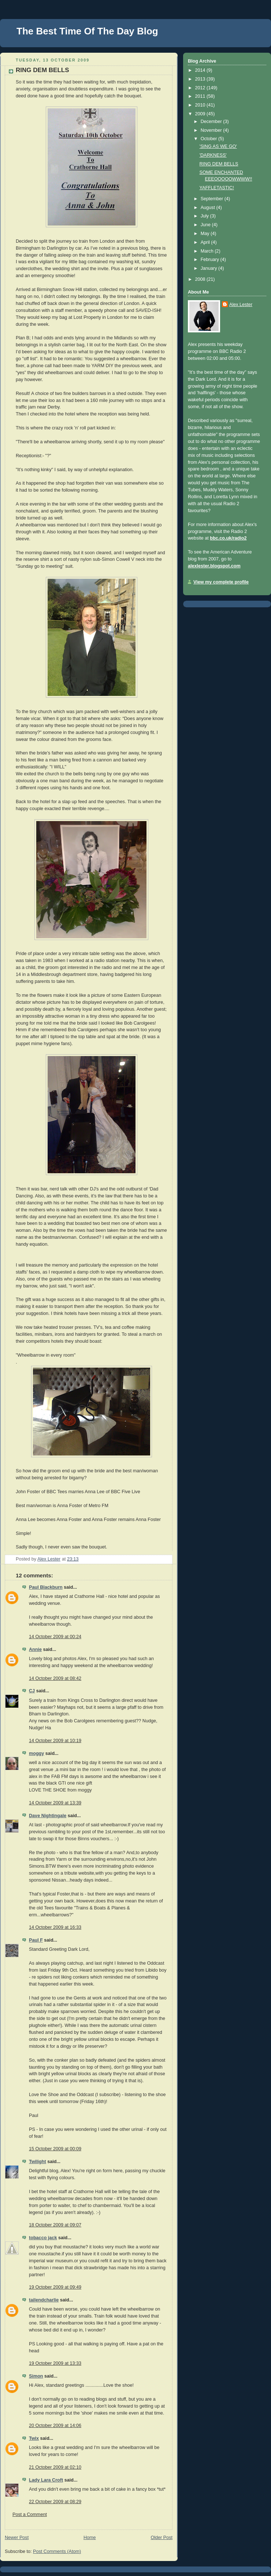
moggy (36, 1753)
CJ (32, 1690)
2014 (201, 70)
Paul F (36, 1940)
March (208, 251)
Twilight (37, 2161)
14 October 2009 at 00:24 (55, 1636)
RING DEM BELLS (219, 164)
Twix (34, 2438)
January (209, 268)
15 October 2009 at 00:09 (55, 2148)
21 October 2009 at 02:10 (55, 2467)
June (206, 224)
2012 (201, 87)
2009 (201, 113)
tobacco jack (43, 2237)
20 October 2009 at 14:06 (55, 2425)
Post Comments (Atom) (57, 2551)
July (205, 216)
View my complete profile (221, 582)
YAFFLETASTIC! (217, 187)
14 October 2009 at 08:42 (55, 1678)
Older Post (161, 2537)
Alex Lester (240, 304)
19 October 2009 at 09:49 (55, 2287)
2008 (201, 279)
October (209, 138)
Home (89, 2537)
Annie (35, 1649)
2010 (201, 105)
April (206, 242)
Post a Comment (29, 2514)
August (208, 207)
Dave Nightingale (47, 1815)
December (212, 121)
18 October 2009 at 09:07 (55, 2225)
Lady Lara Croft (46, 2480)
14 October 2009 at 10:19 (55, 1740)
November (212, 130)
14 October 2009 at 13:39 (55, 1802)
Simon (36, 2376)
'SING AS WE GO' (218, 146)
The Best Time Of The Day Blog (87, 31)
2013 (201, 79)
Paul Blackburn (46, 1587)
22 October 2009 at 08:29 (55, 2501)
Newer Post (17, 2537)
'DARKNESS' (213, 155)
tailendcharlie (44, 2300)
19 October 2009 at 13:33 (55, 2363)
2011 (201, 96)
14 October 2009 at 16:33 (55, 1927)
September (212, 198)
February (210, 259)
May (206, 233)
